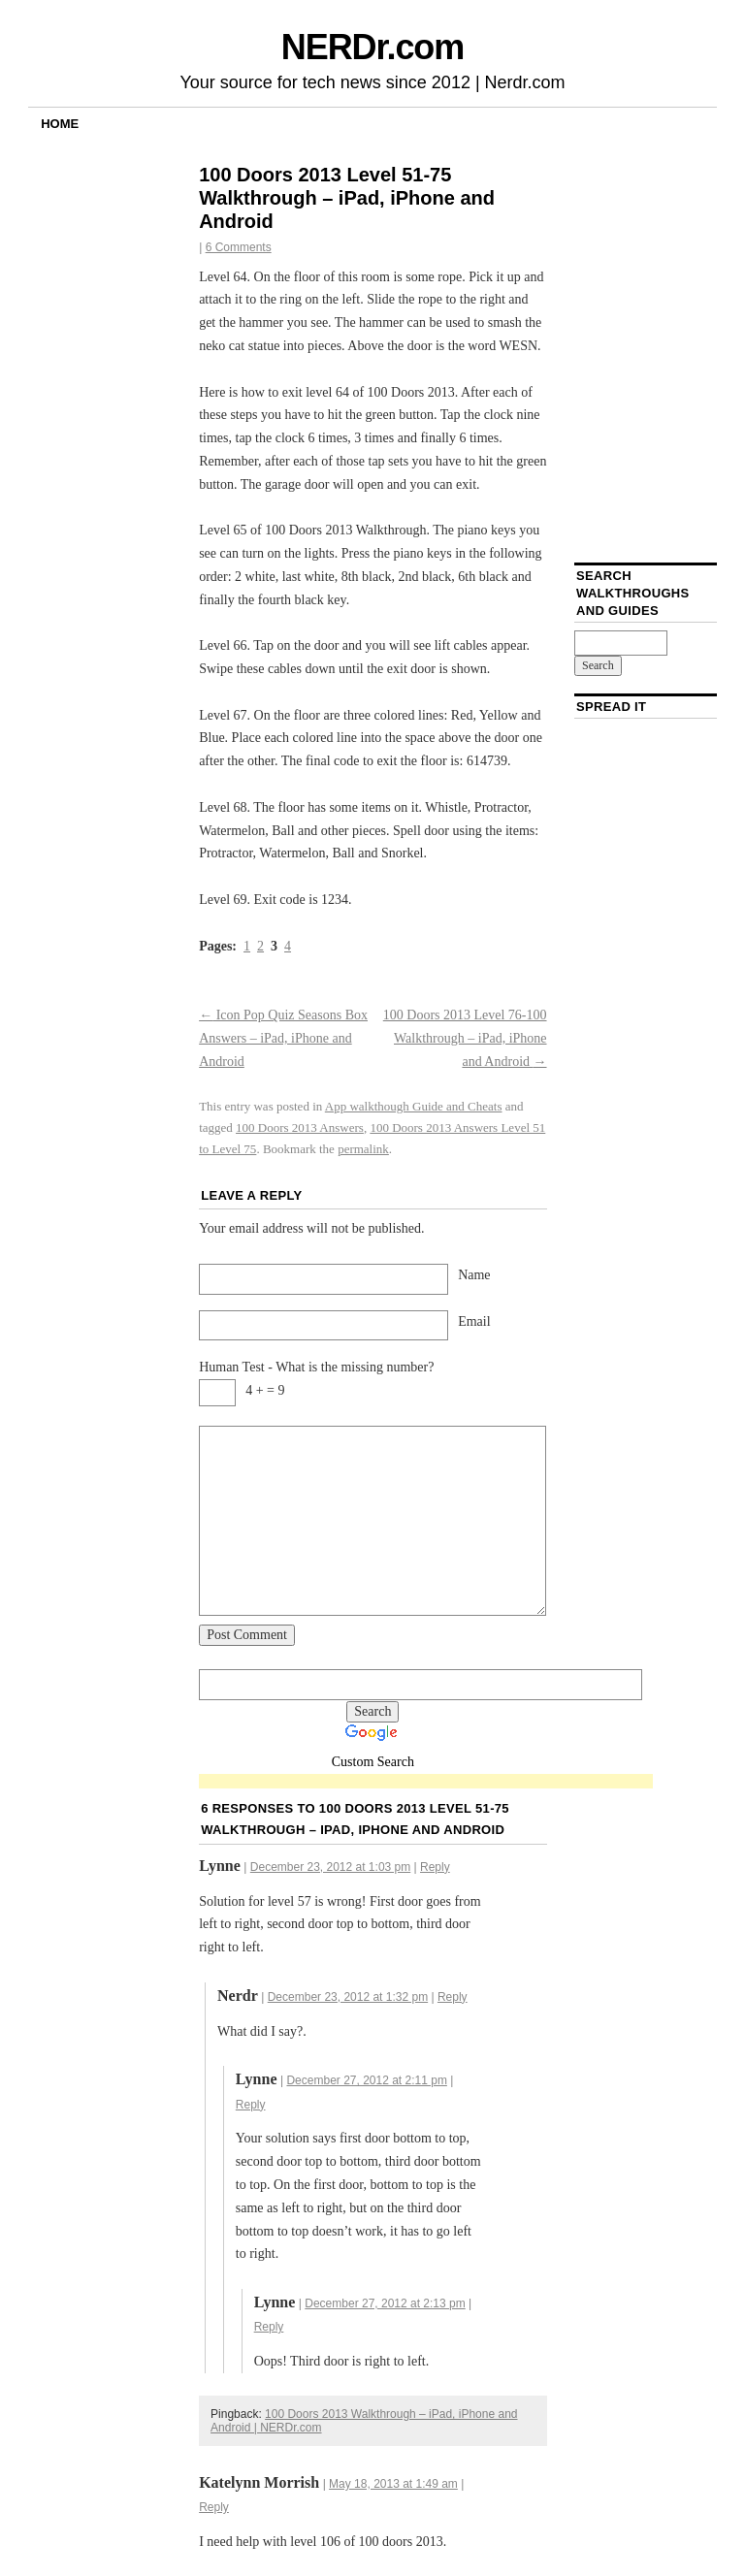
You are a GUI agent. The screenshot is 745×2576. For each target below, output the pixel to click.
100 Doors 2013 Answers (300, 1127)
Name (474, 1275)
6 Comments (239, 247)
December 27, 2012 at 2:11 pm (366, 2080)
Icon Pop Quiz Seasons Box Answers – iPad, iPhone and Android (283, 1038)
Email (474, 1321)
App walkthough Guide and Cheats (413, 1106)
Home (60, 123)
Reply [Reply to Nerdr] (452, 1997)
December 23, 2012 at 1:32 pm (348, 1997)
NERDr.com (372, 47)
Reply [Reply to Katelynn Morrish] (214, 2507)
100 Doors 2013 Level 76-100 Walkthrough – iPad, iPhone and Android (465, 1038)
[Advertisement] (426, 1782)
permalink (363, 1149)
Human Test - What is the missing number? (316, 1367)
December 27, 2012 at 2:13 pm (385, 2303)
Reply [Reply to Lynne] (435, 1867)
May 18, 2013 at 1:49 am (393, 2484)
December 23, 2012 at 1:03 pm (330, 1867)
